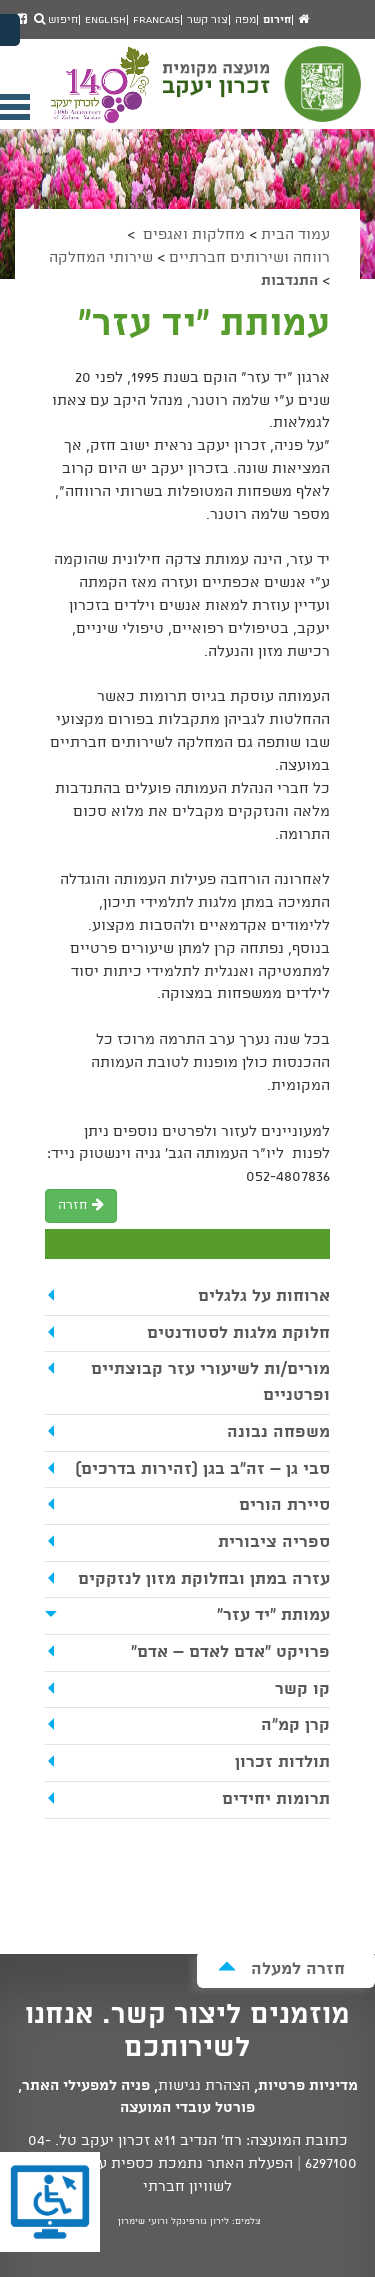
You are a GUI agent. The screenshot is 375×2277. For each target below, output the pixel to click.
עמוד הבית (295, 235)
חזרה (81, 1205)
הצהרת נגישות (204, 2086)
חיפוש (56, 20)
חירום (277, 20)
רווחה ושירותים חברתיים (249, 258)
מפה (245, 20)
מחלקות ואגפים (192, 235)
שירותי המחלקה (101, 258)
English (105, 20)
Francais (156, 20)
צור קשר (207, 20)
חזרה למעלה (281, 1968)
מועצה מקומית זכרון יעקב (264, 93)
